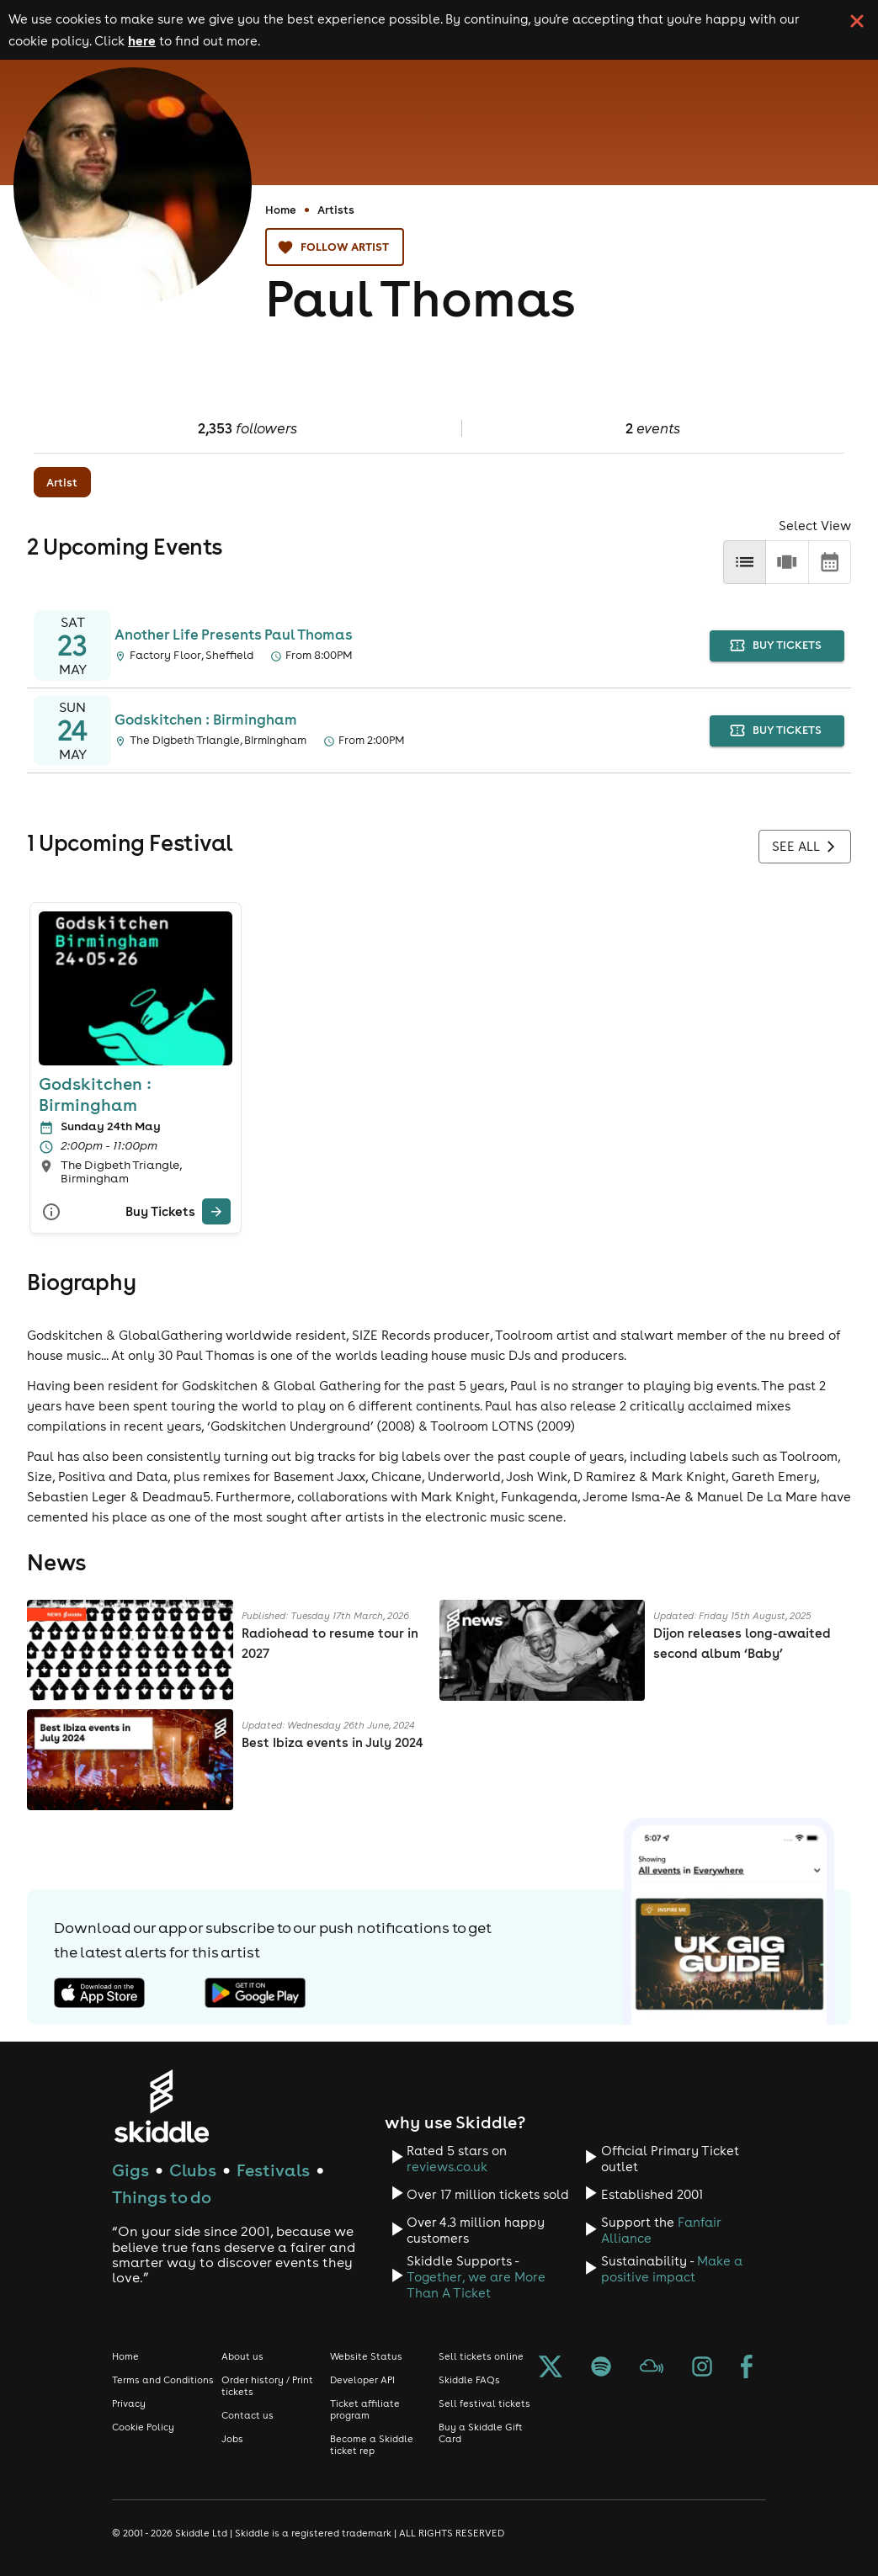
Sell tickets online (481, 2356)
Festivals (273, 2169)
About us (242, 2356)
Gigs (130, 2169)
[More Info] (51, 1212)
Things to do (161, 2196)
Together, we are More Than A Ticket (476, 2285)
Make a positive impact (671, 2269)
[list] (744, 561)
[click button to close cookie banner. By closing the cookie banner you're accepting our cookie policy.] (857, 21)
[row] (786, 561)
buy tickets (777, 645)
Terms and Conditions (163, 2380)
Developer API (362, 2380)
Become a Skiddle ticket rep (371, 2444)
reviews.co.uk (447, 2167)
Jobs (232, 2439)
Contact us (247, 2415)
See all (804, 847)
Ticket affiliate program (365, 2409)
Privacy (129, 2403)
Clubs (192, 2169)
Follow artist (334, 247)
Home (280, 209)
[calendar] (829, 561)
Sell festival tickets (484, 2403)
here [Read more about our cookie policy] (142, 40)
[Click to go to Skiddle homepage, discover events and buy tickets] (161, 2106)
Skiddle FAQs (469, 2380)
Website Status (366, 2356)
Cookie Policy (143, 2427)
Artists (335, 209)
